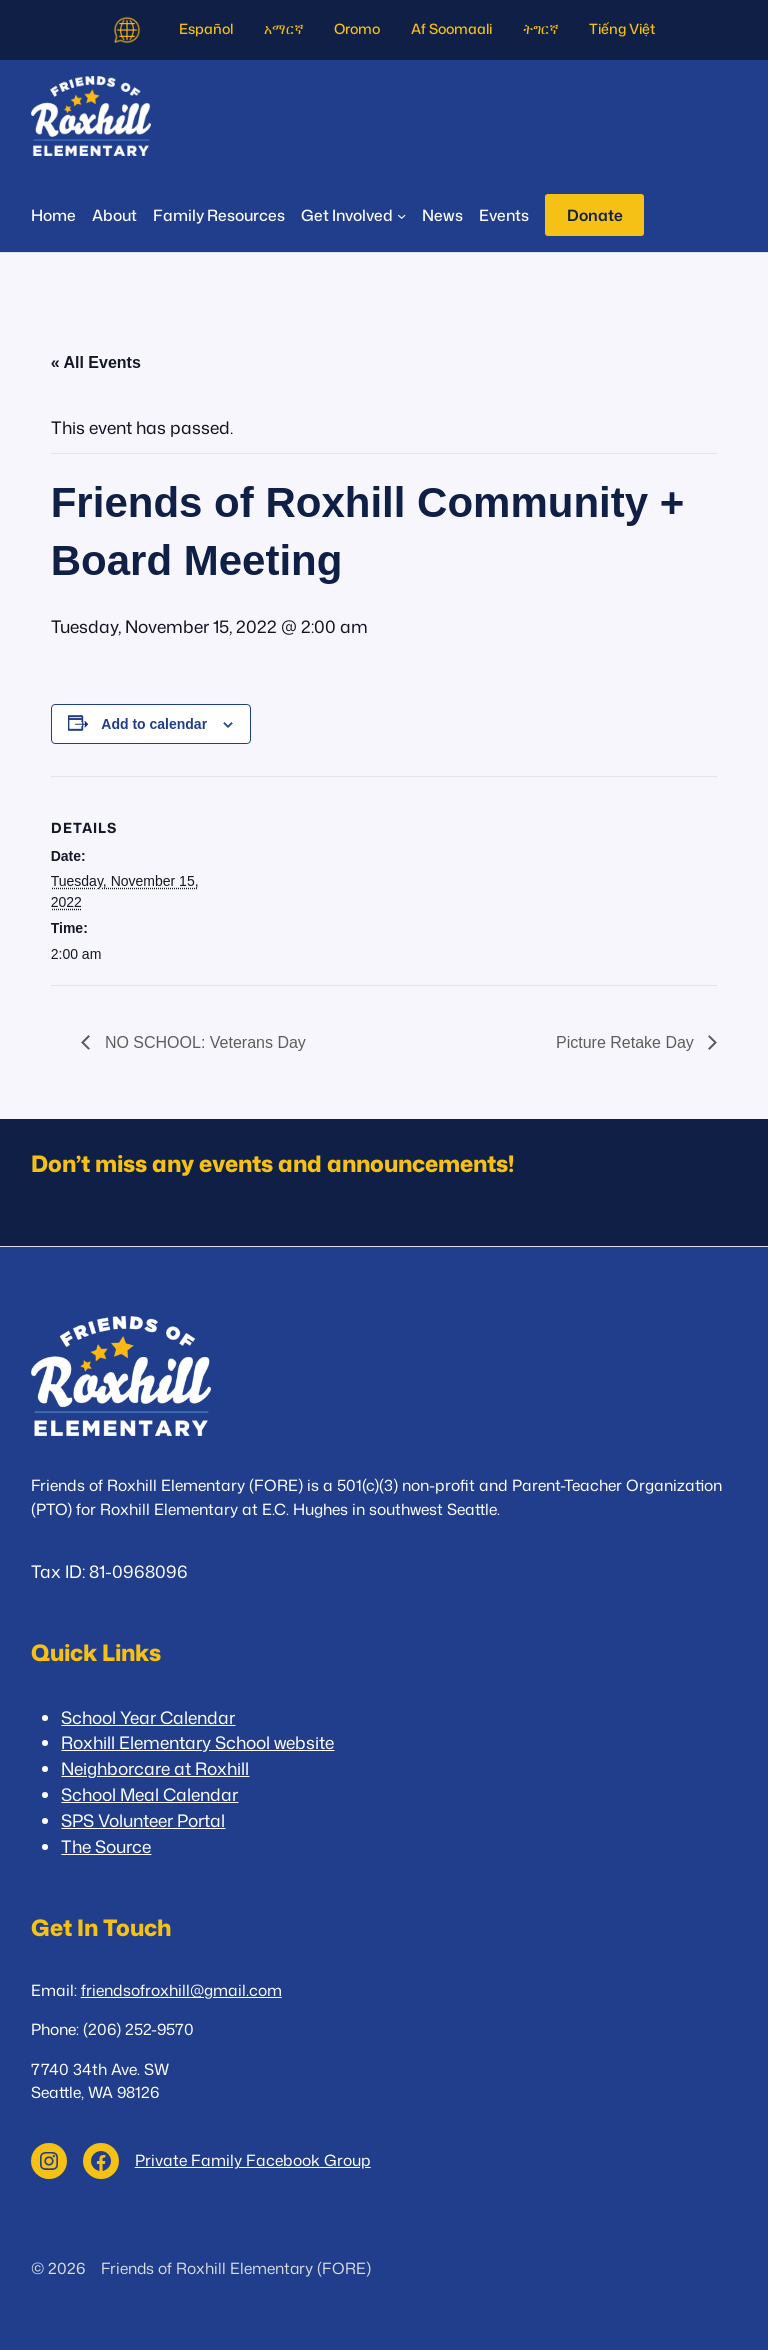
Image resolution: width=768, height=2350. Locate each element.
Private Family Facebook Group (253, 2160)
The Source (106, 1846)
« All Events (96, 362)
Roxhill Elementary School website (197, 1742)
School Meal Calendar (149, 1794)
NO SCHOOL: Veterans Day (202, 1042)
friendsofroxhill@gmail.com (181, 1990)
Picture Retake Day (627, 1042)
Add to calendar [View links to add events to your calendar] (154, 724)
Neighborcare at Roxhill (155, 1768)
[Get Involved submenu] (353, 215)
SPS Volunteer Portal (143, 1820)
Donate (595, 215)
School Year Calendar (148, 1717)
